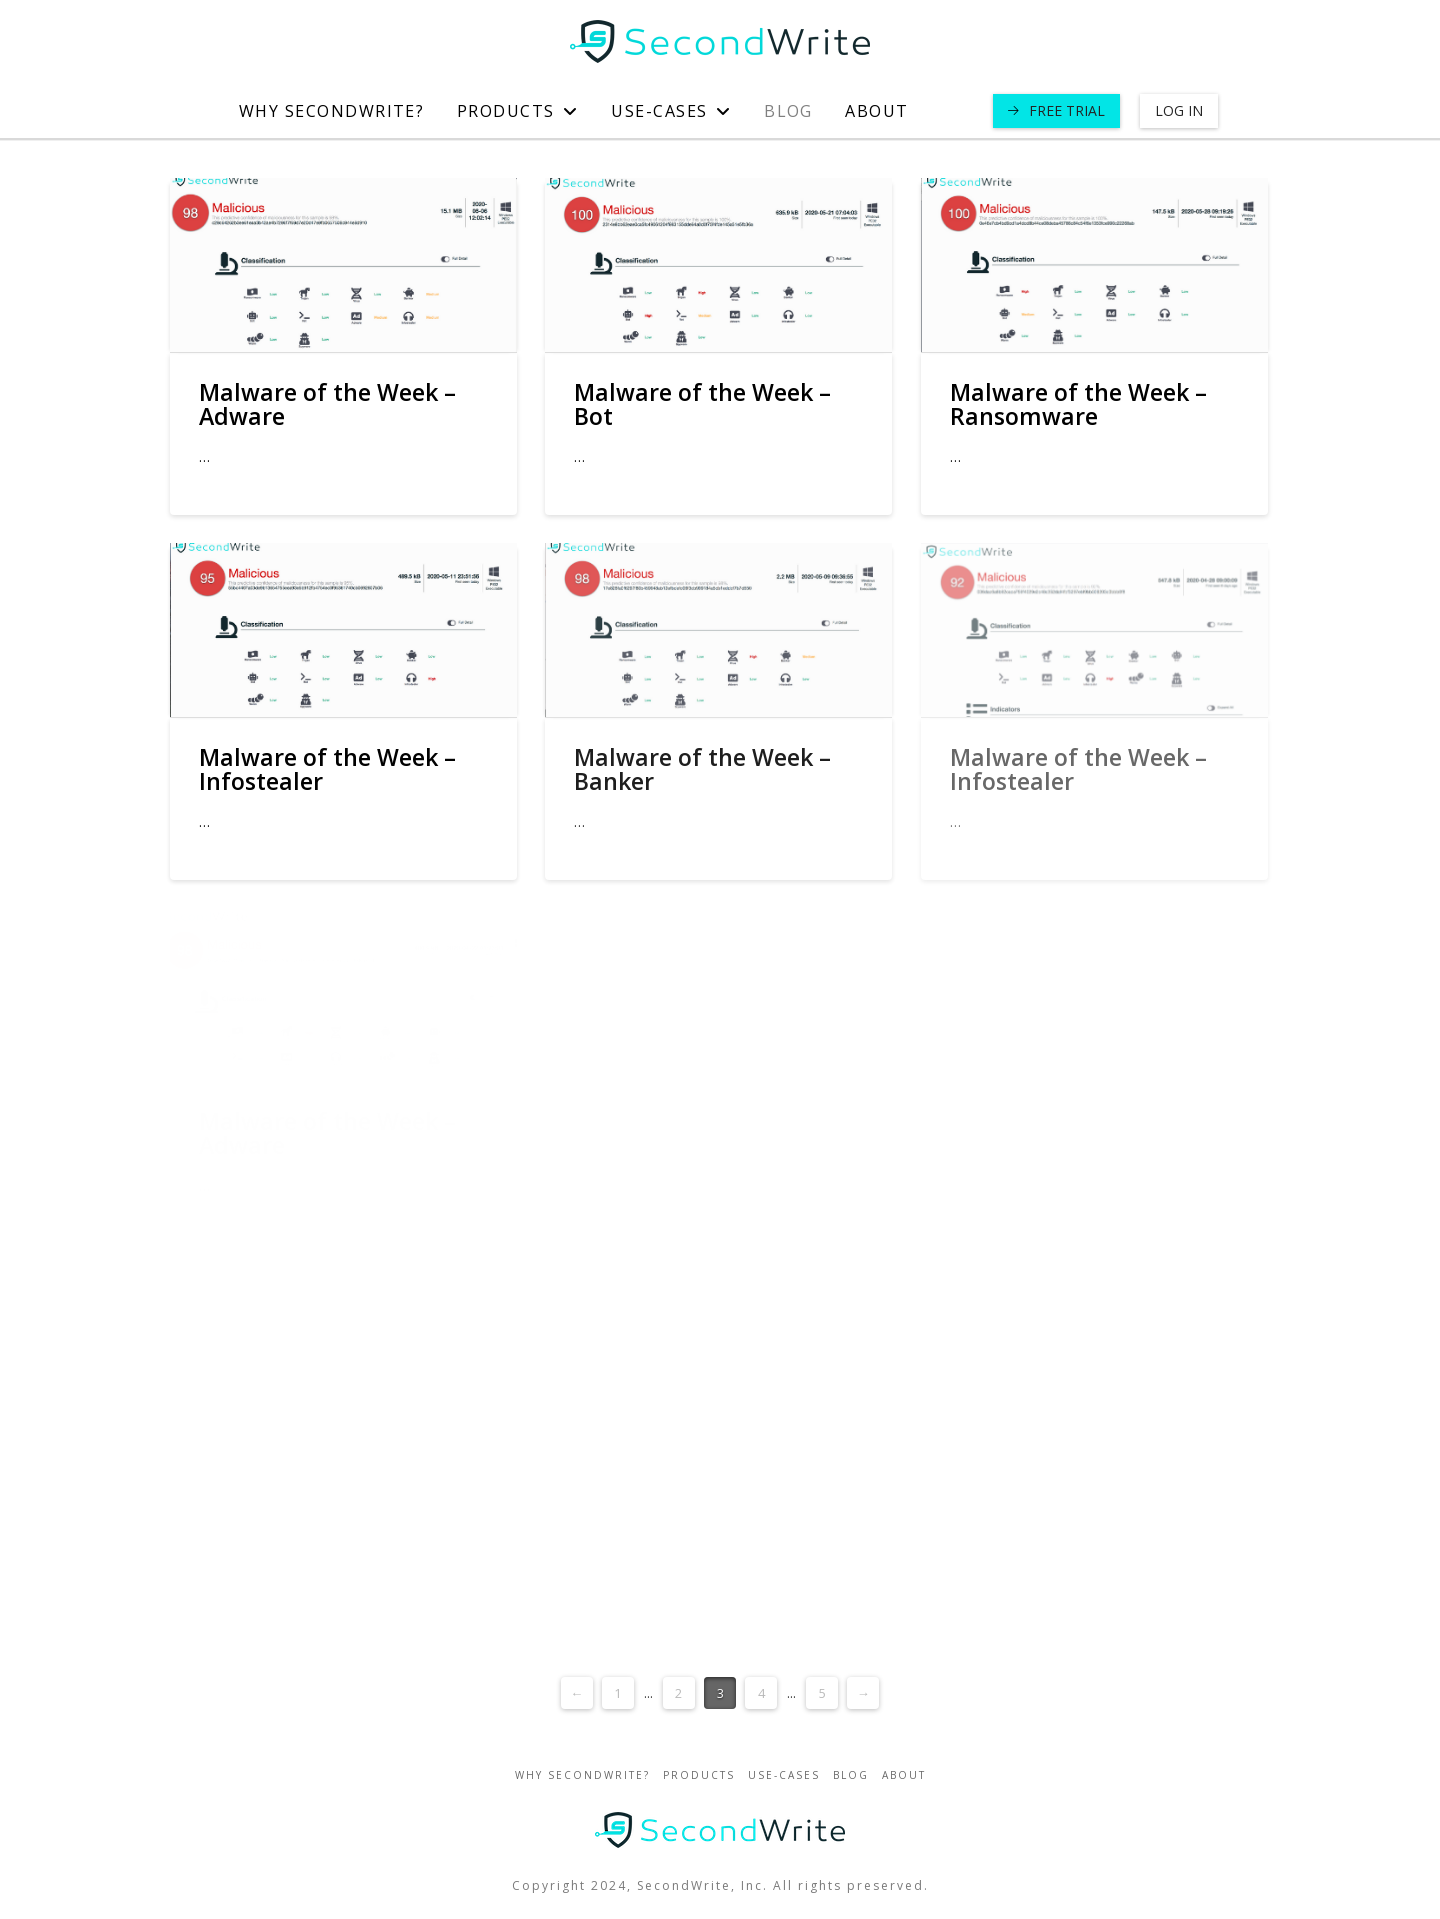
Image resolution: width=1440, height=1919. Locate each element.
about (904, 1775)
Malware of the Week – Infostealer (327, 769)
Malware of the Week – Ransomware (1078, 404)
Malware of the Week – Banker (702, 769)
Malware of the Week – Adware (327, 404)
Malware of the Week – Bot (702, 404)
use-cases (784, 1775)
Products (699, 1775)
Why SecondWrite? (582, 1775)
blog (851, 1775)
